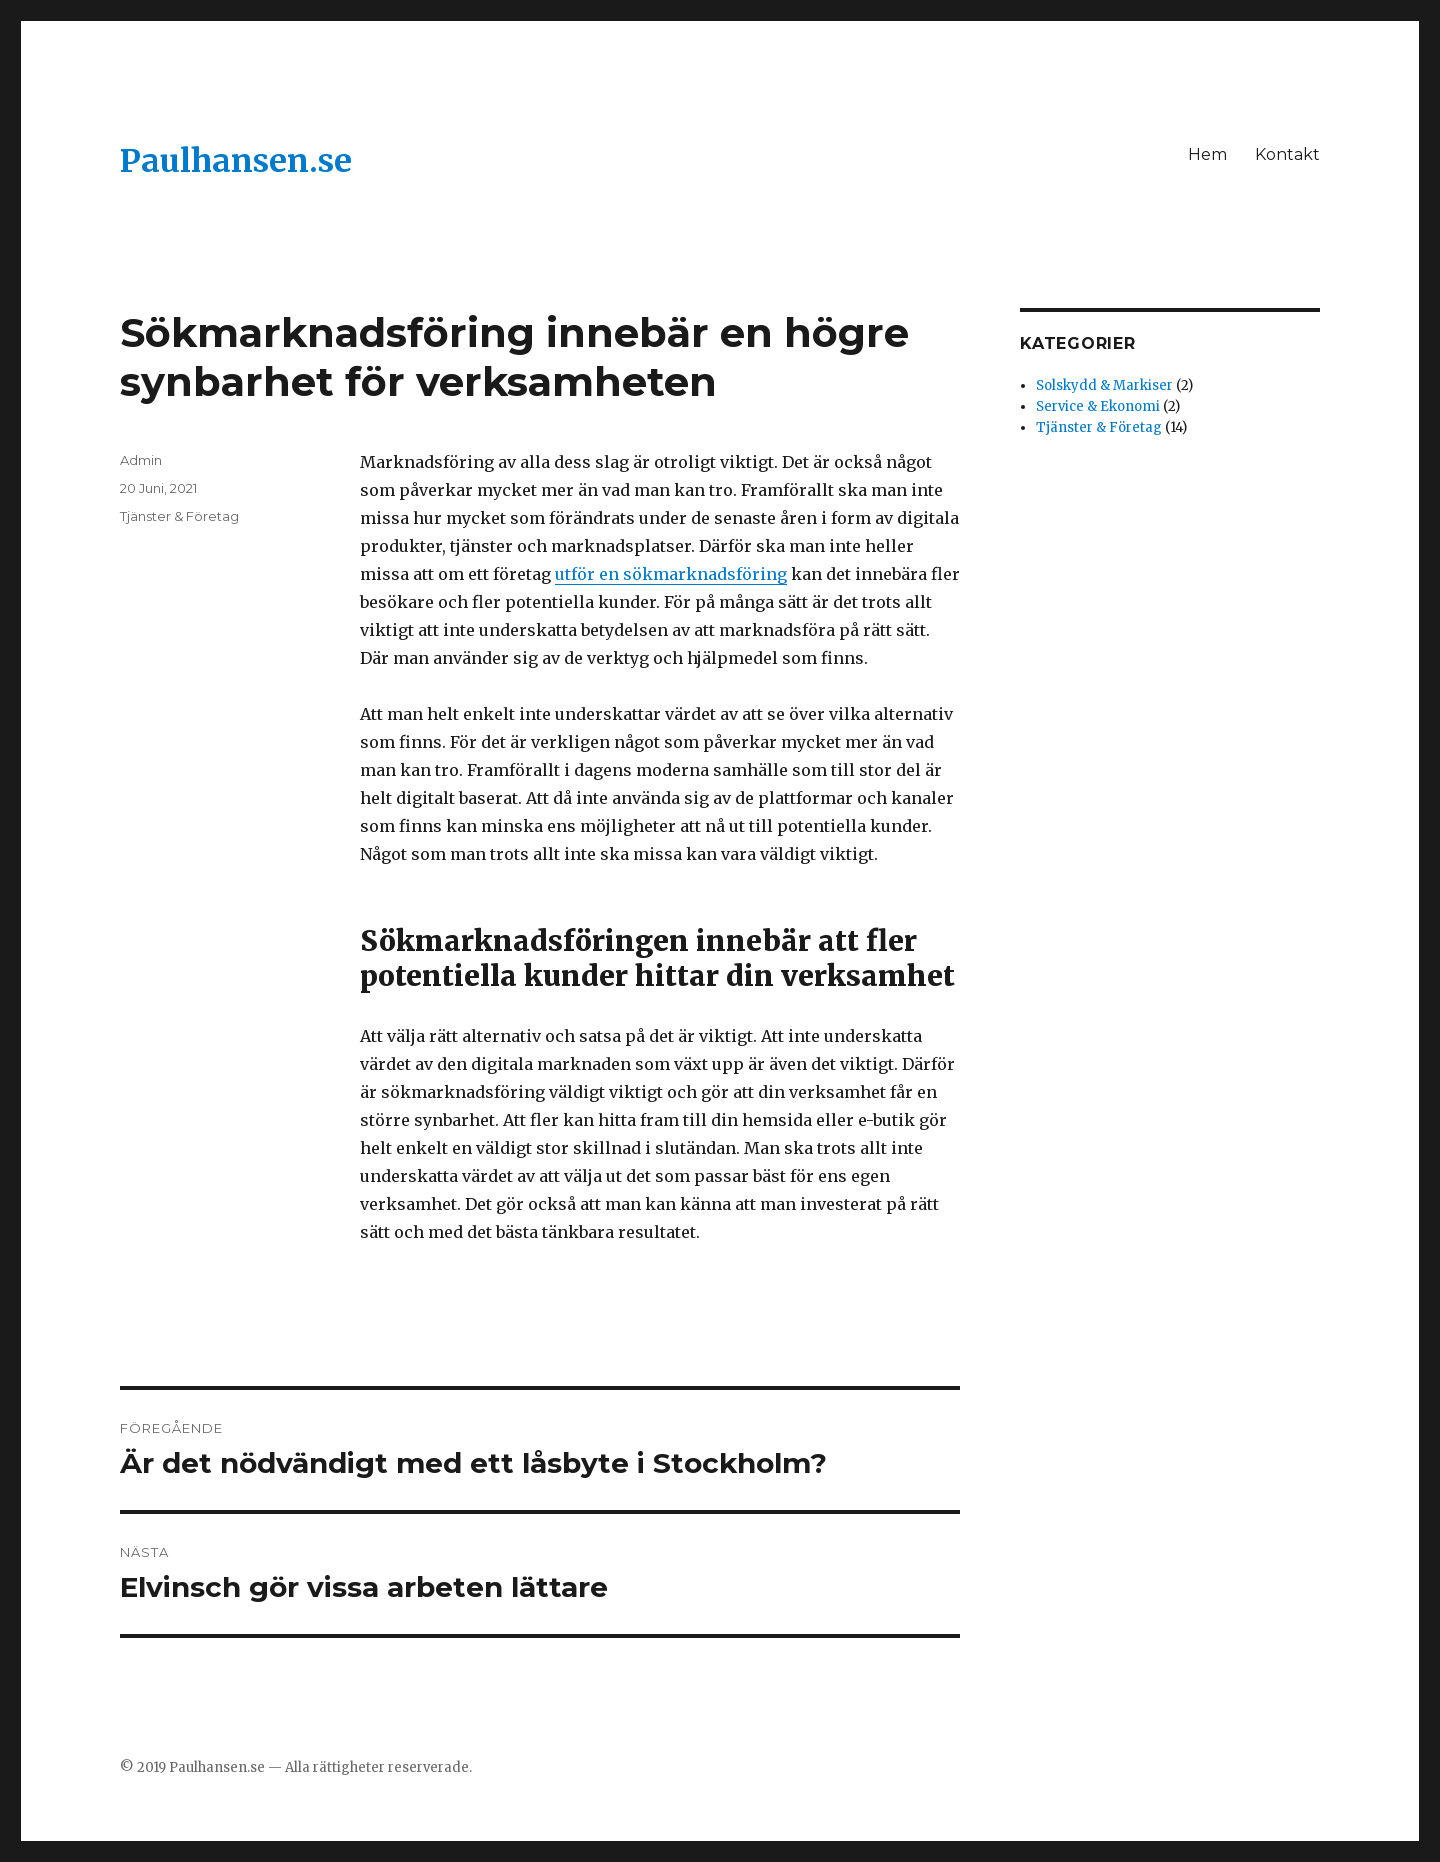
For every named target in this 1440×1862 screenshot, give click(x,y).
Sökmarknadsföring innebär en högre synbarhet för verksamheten (514, 357)
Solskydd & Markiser (1104, 385)
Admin (141, 460)
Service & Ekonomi (1098, 406)
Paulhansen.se (236, 161)
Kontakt (1287, 154)
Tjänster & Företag (179, 516)
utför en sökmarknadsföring (671, 574)
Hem (1207, 154)
